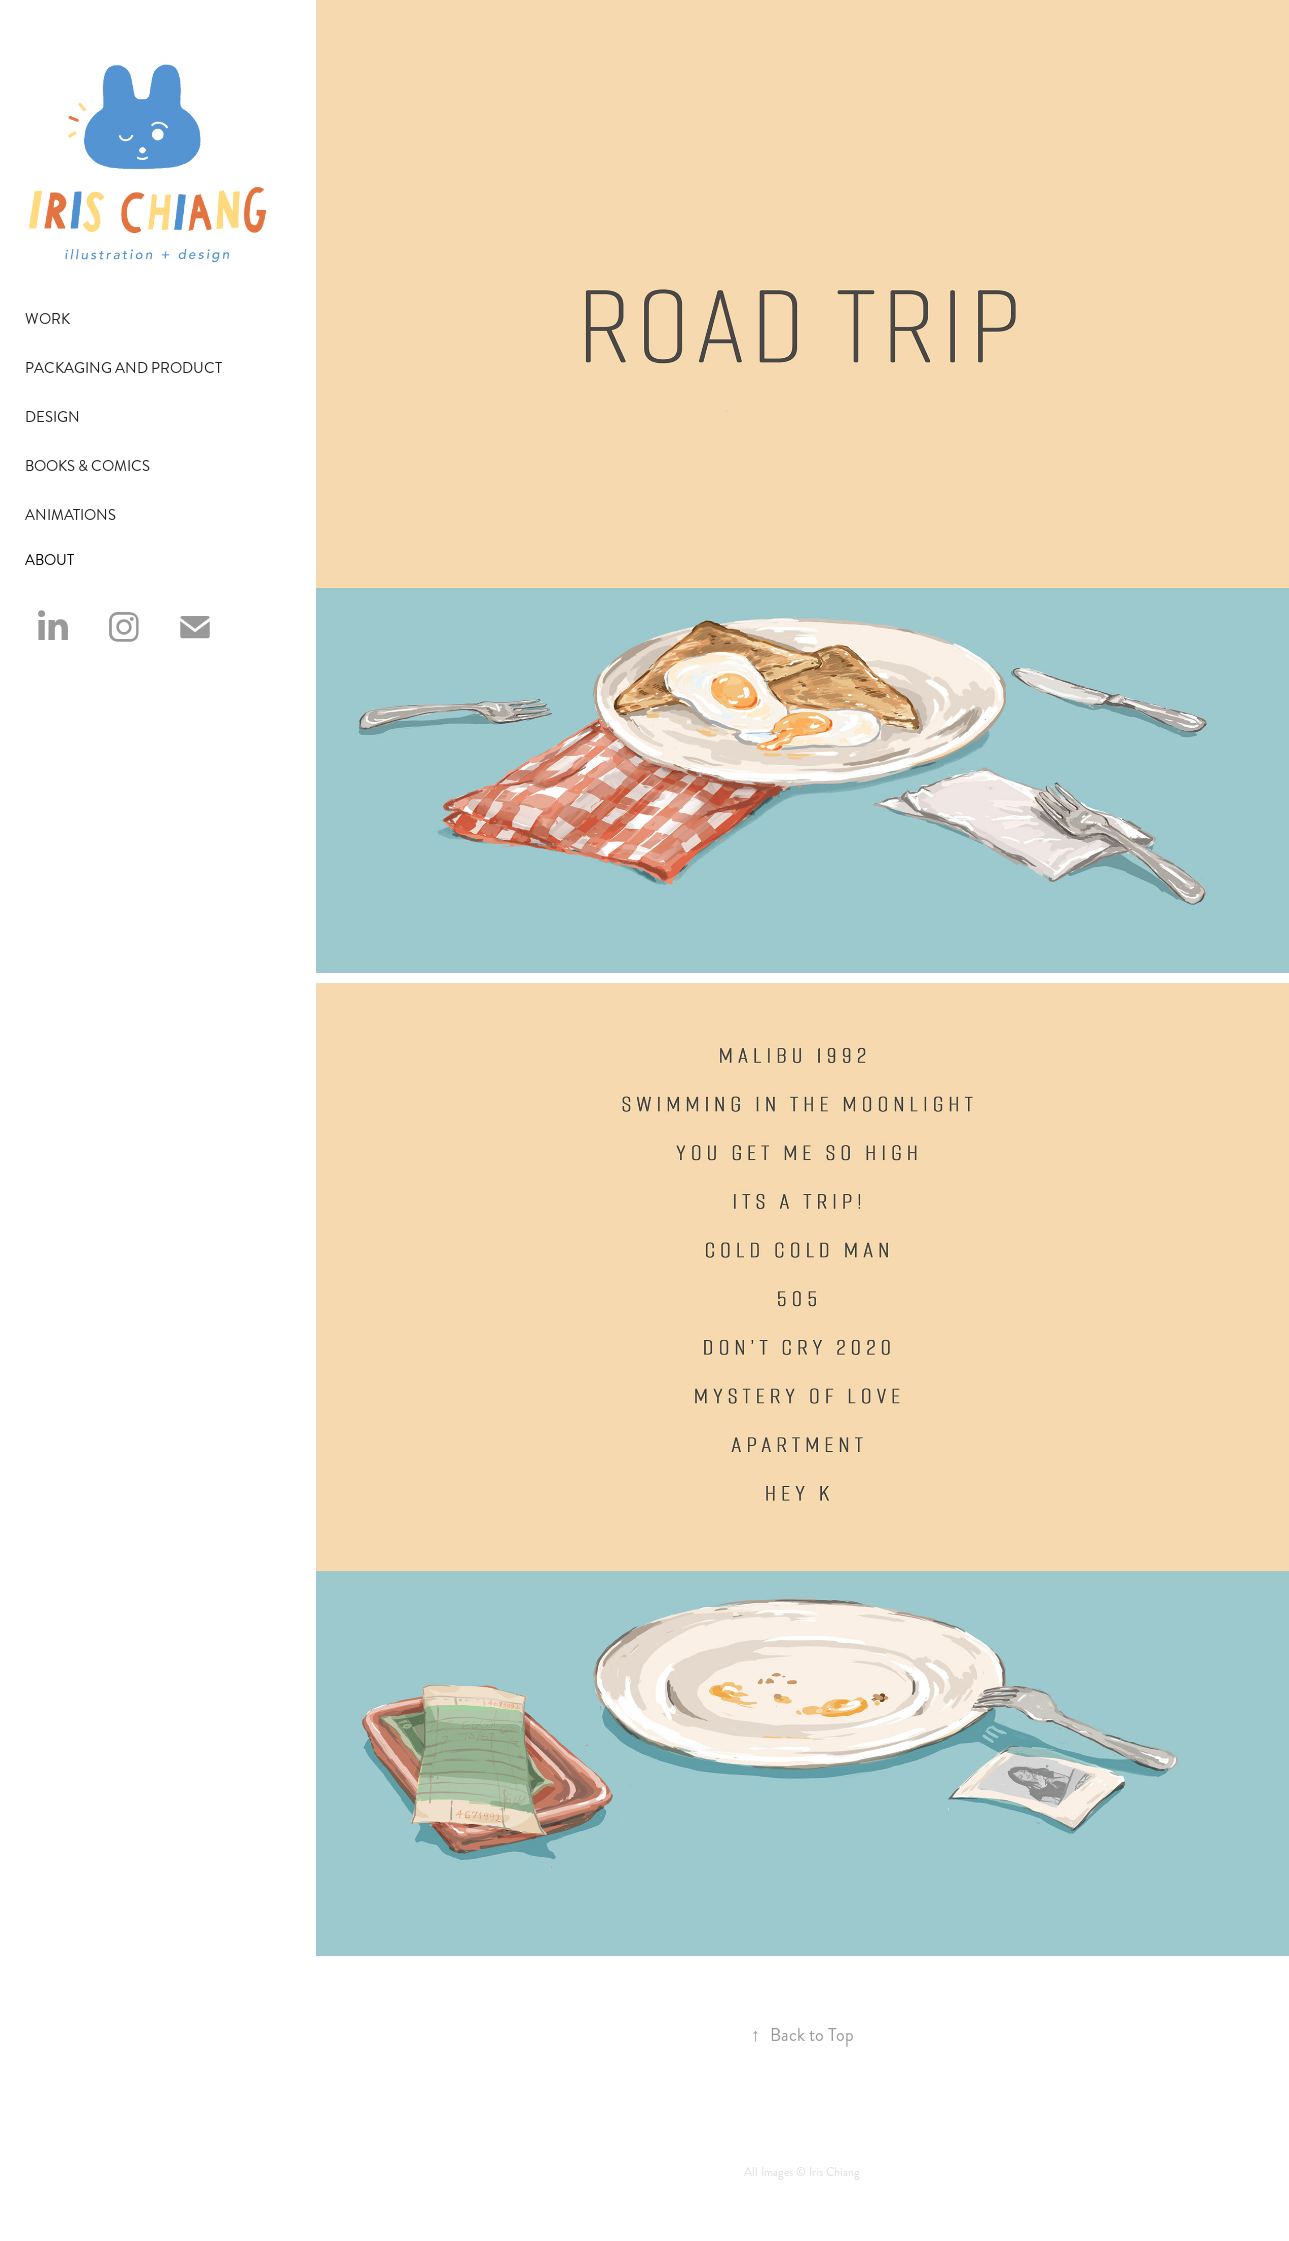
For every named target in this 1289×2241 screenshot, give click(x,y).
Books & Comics (87, 466)
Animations (70, 515)
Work (47, 319)
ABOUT (49, 560)
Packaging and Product (123, 368)
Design (52, 417)
